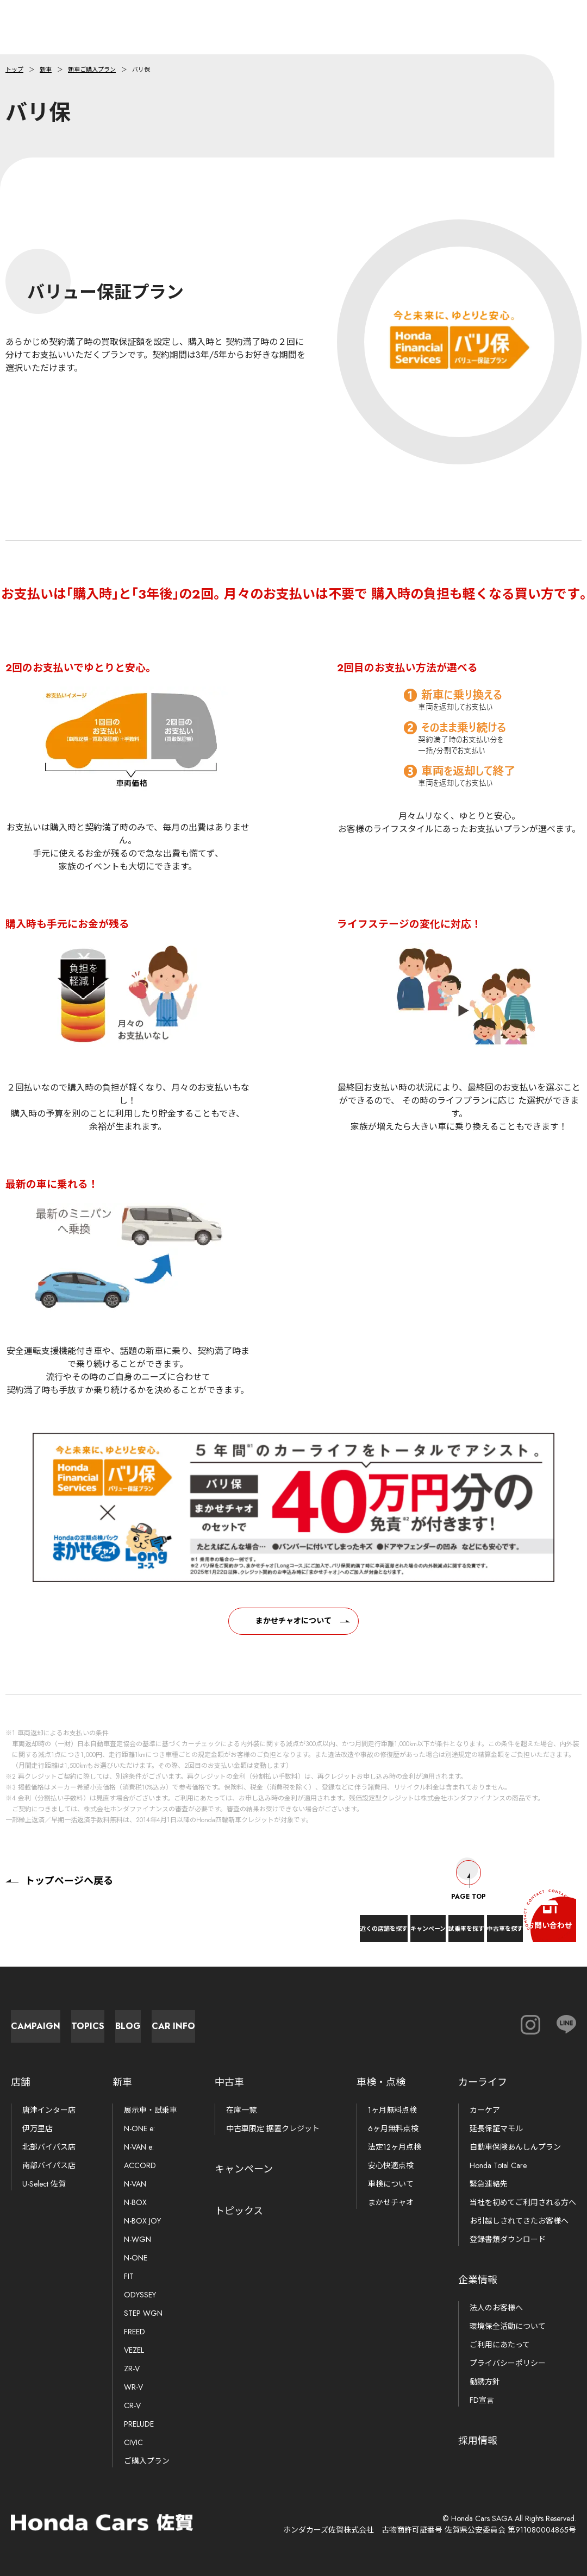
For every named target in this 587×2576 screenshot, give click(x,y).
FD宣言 (482, 2400)
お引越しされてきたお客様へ (519, 2220)
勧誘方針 (485, 2381)
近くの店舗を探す (216, 1920)
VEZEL (134, 2350)
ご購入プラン (147, 2460)
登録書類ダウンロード (508, 2239)
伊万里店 (37, 2128)
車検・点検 (381, 2082)
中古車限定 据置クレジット (273, 2128)
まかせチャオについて (293, 1629)
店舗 (20, 2082)
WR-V (133, 2387)
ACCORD (140, 2165)
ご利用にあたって (500, 2344)
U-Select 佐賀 (44, 2183)
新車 (46, 69)
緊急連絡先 (489, 2183)
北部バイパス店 (49, 2147)
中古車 (229, 2082)
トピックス (239, 2211)
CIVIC (133, 2442)
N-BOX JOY (142, 2220)
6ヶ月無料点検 (393, 2128)
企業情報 (477, 2280)
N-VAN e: (139, 2147)
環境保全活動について (508, 2326)
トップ (14, 69)
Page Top (468, 1870)
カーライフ (482, 2082)
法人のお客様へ (496, 2307)
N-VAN (135, 2183)
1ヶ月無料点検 (392, 2110)
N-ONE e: (139, 2128)
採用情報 (477, 2441)
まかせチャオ (391, 2202)
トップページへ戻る (59, 1870)
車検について (391, 2183)
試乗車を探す (378, 1920)
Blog (304, 2020)
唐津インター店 (49, 2110)
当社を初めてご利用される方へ (523, 2202)
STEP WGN (143, 2313)
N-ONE (135, 2257)
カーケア (485, 2110)
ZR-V (132, 2368)
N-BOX (135, 2202)
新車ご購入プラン (92, 69)
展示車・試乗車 (150, 2110)
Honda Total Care (498, 2165)
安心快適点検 (391, 2165)
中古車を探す (454, 1920)
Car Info (424, 2020)
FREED (134, 2331)
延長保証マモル (496, 2128)
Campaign (65, 2020)
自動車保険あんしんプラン (515, 2147)
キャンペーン (301, 1920)
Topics (185, 2020)
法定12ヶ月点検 (394, 2147)
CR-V (132, 2405)
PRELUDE (139, 2423)
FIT (129, 2276)
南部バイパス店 (49, 2165)
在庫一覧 (241, 2110)
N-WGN (137, 2239)
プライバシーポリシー (508, 2363)
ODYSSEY (140, 2294)
